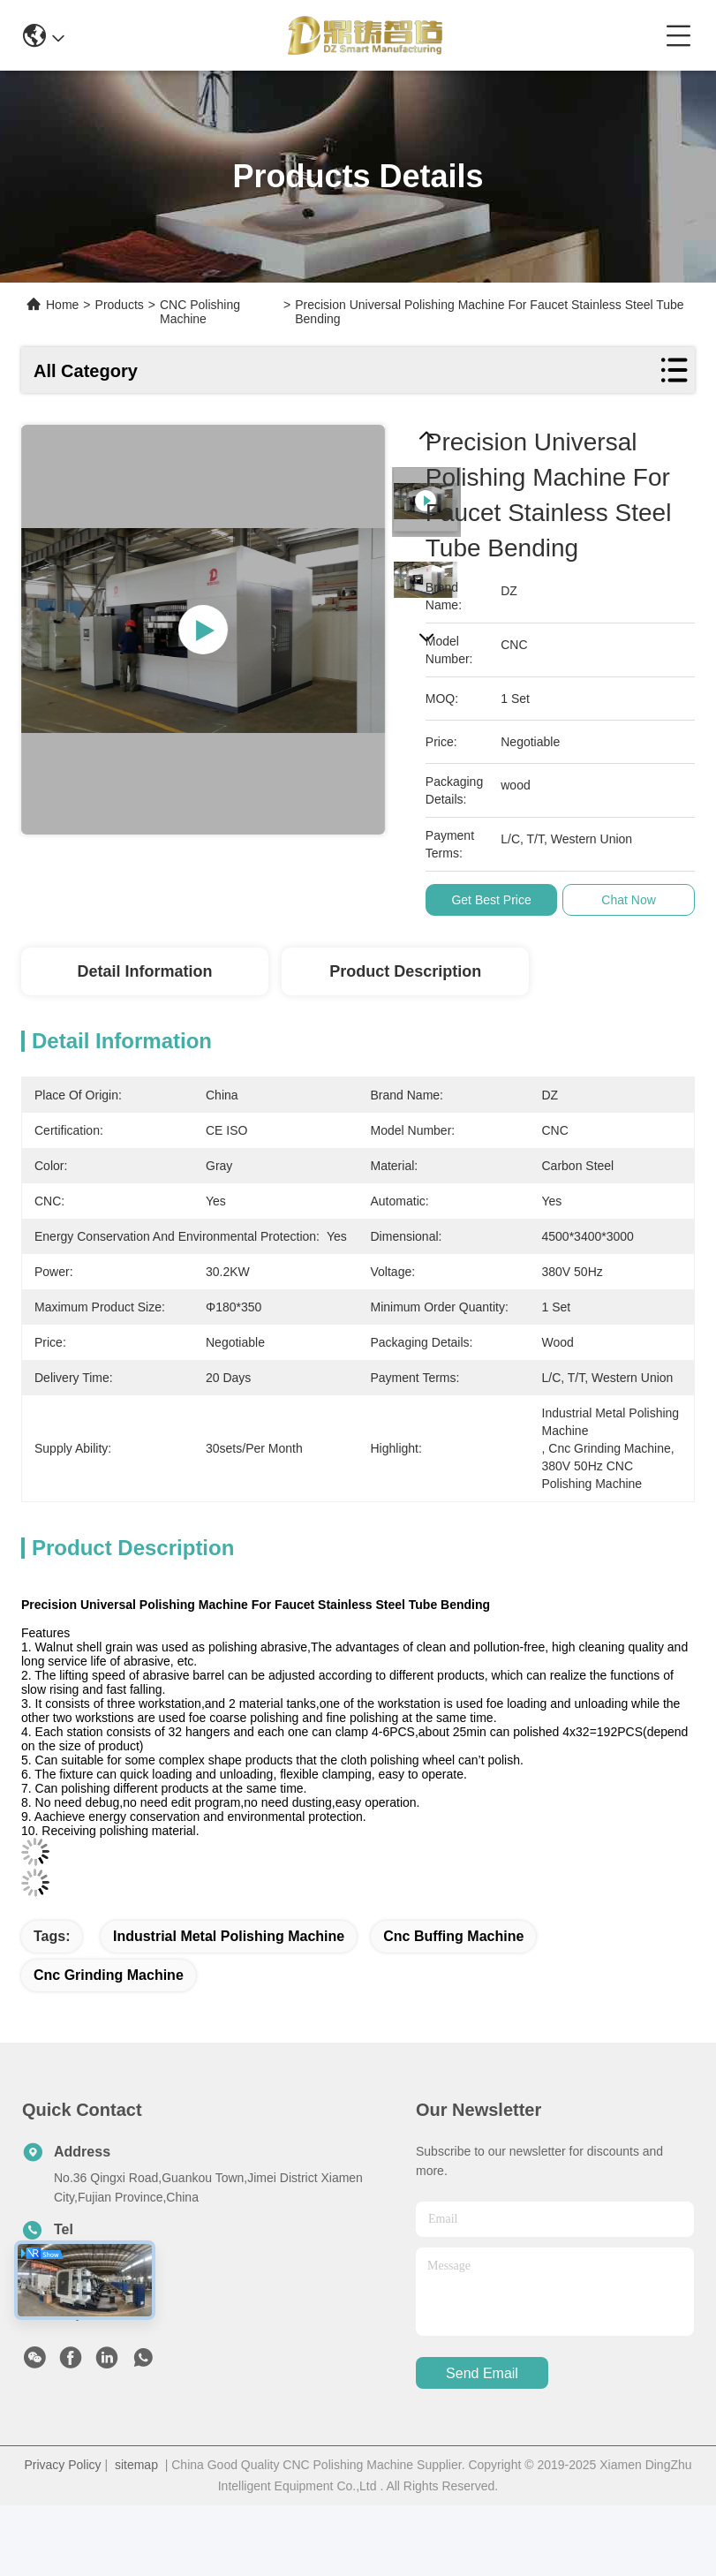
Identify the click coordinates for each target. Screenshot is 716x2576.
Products (119, 305)
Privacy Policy (62, 2465)
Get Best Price (494, 900)
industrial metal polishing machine (228, 1936)
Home (62, 305)
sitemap (136, 2465)
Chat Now (632, 900)
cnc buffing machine (453, 1936)
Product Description (405, 971)
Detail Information (144, 971)
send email (482, 2373)
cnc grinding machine (109, 1975)
